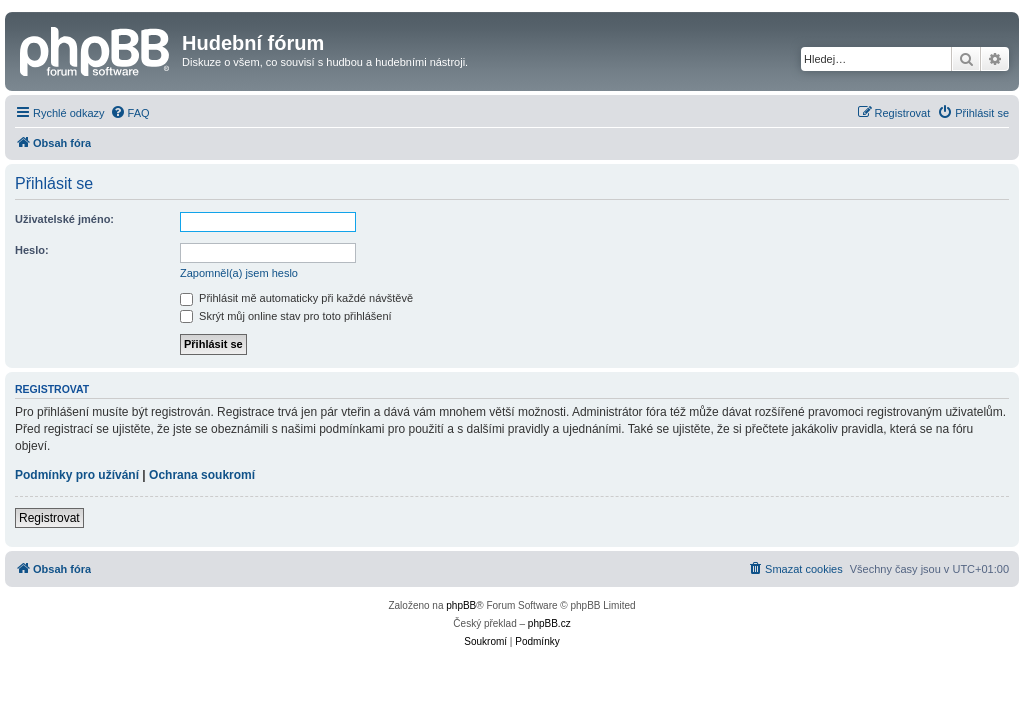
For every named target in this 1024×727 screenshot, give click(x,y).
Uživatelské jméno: (64, 219)
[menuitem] (130, 113)
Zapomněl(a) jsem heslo (239, 273)
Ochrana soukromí (202, 475)
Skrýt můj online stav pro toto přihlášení (286, 316)
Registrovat (49, 518)
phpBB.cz (549, 623)
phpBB (461, 605)
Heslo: (32, 250)
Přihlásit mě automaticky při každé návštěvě (296, 298)
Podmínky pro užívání (77, 475)
